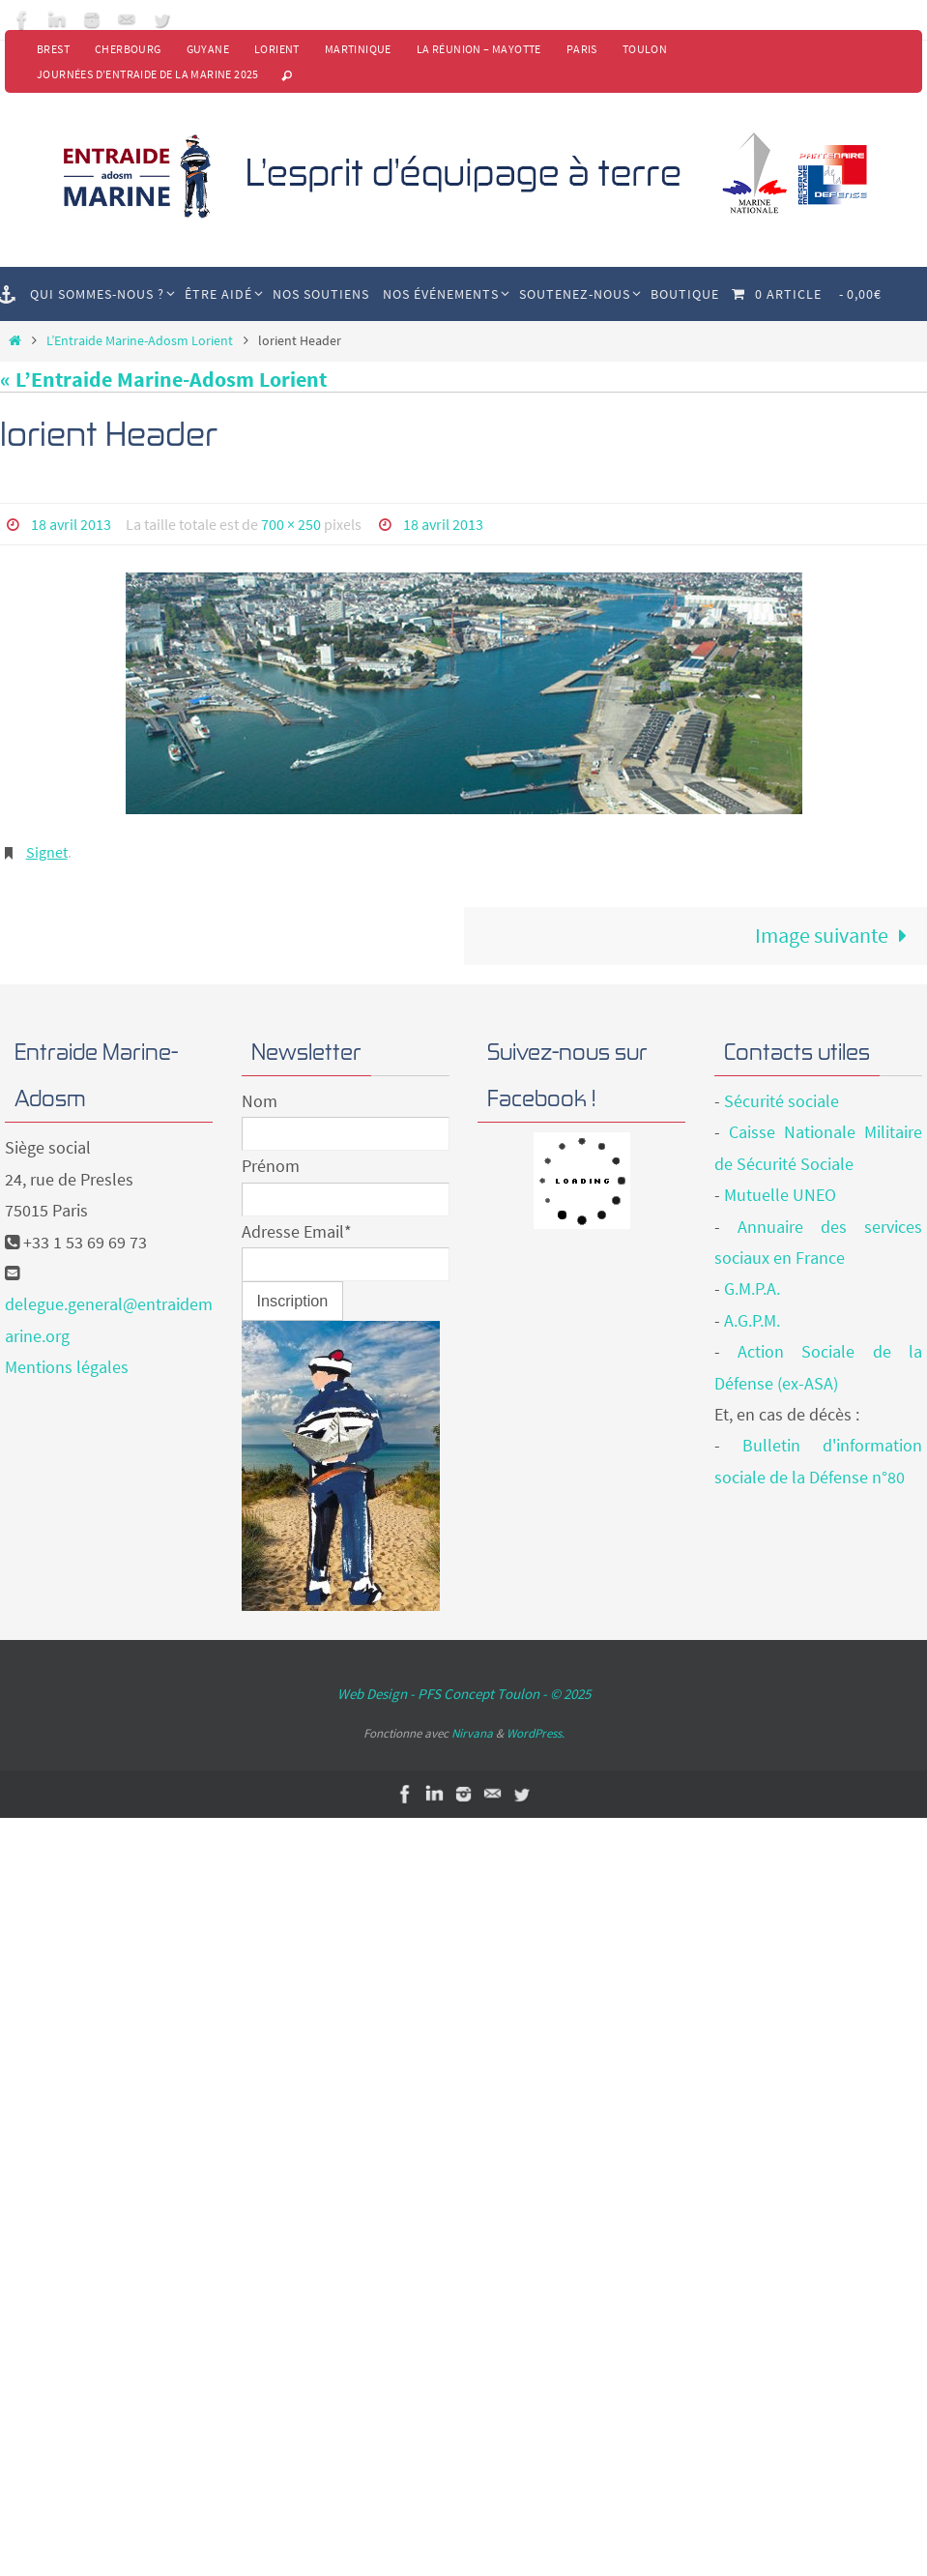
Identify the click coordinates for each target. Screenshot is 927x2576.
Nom (259, 1101)
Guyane (208, 49)
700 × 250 (291, 524)
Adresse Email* (297, 1231)
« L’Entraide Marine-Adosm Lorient (163, 379)
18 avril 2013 (71, 524)
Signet (47, 852)
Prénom (271, 1166)
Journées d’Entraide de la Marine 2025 (148, 74)
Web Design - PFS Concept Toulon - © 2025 (464, 1693)
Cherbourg (128, 49)
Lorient (277, 49)
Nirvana (472, 1733)
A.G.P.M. (752, 1320)
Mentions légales (67, 1367)
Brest (53, 49)
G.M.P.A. (752, 1288)
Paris (581, 49)
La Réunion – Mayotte (479, 49)
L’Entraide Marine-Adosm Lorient (139, 340)
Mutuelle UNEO (780, 1195)
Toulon (645, 49)
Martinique (358, 49)
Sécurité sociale (781, 1101)
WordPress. (536, 1733)
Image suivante (836, 935)
